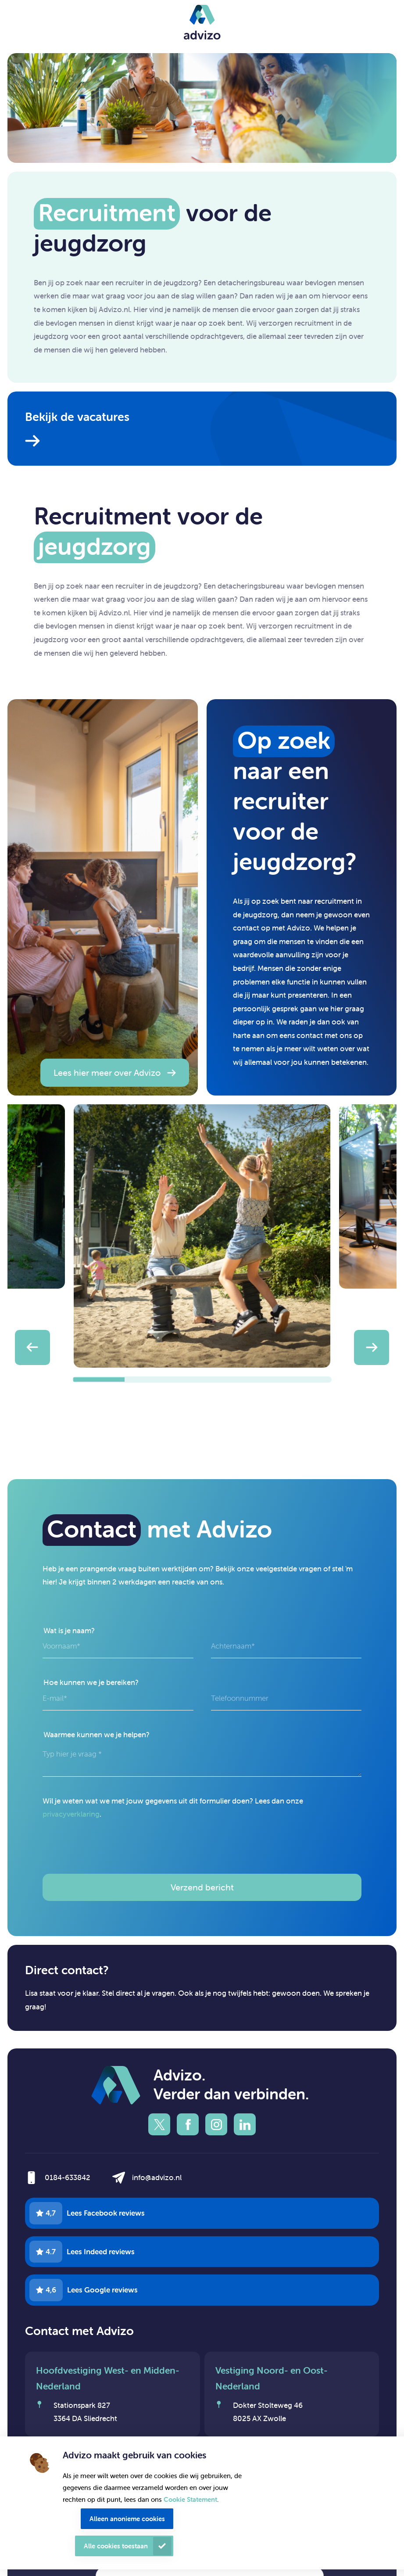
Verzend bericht (202, 1887)
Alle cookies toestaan (116, 2546)
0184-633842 (67, 2177)
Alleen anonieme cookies (127, 2519)
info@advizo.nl (157, 2177)
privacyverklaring (71, 1814)
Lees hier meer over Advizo (107, 1072)
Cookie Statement (190, 2499)
